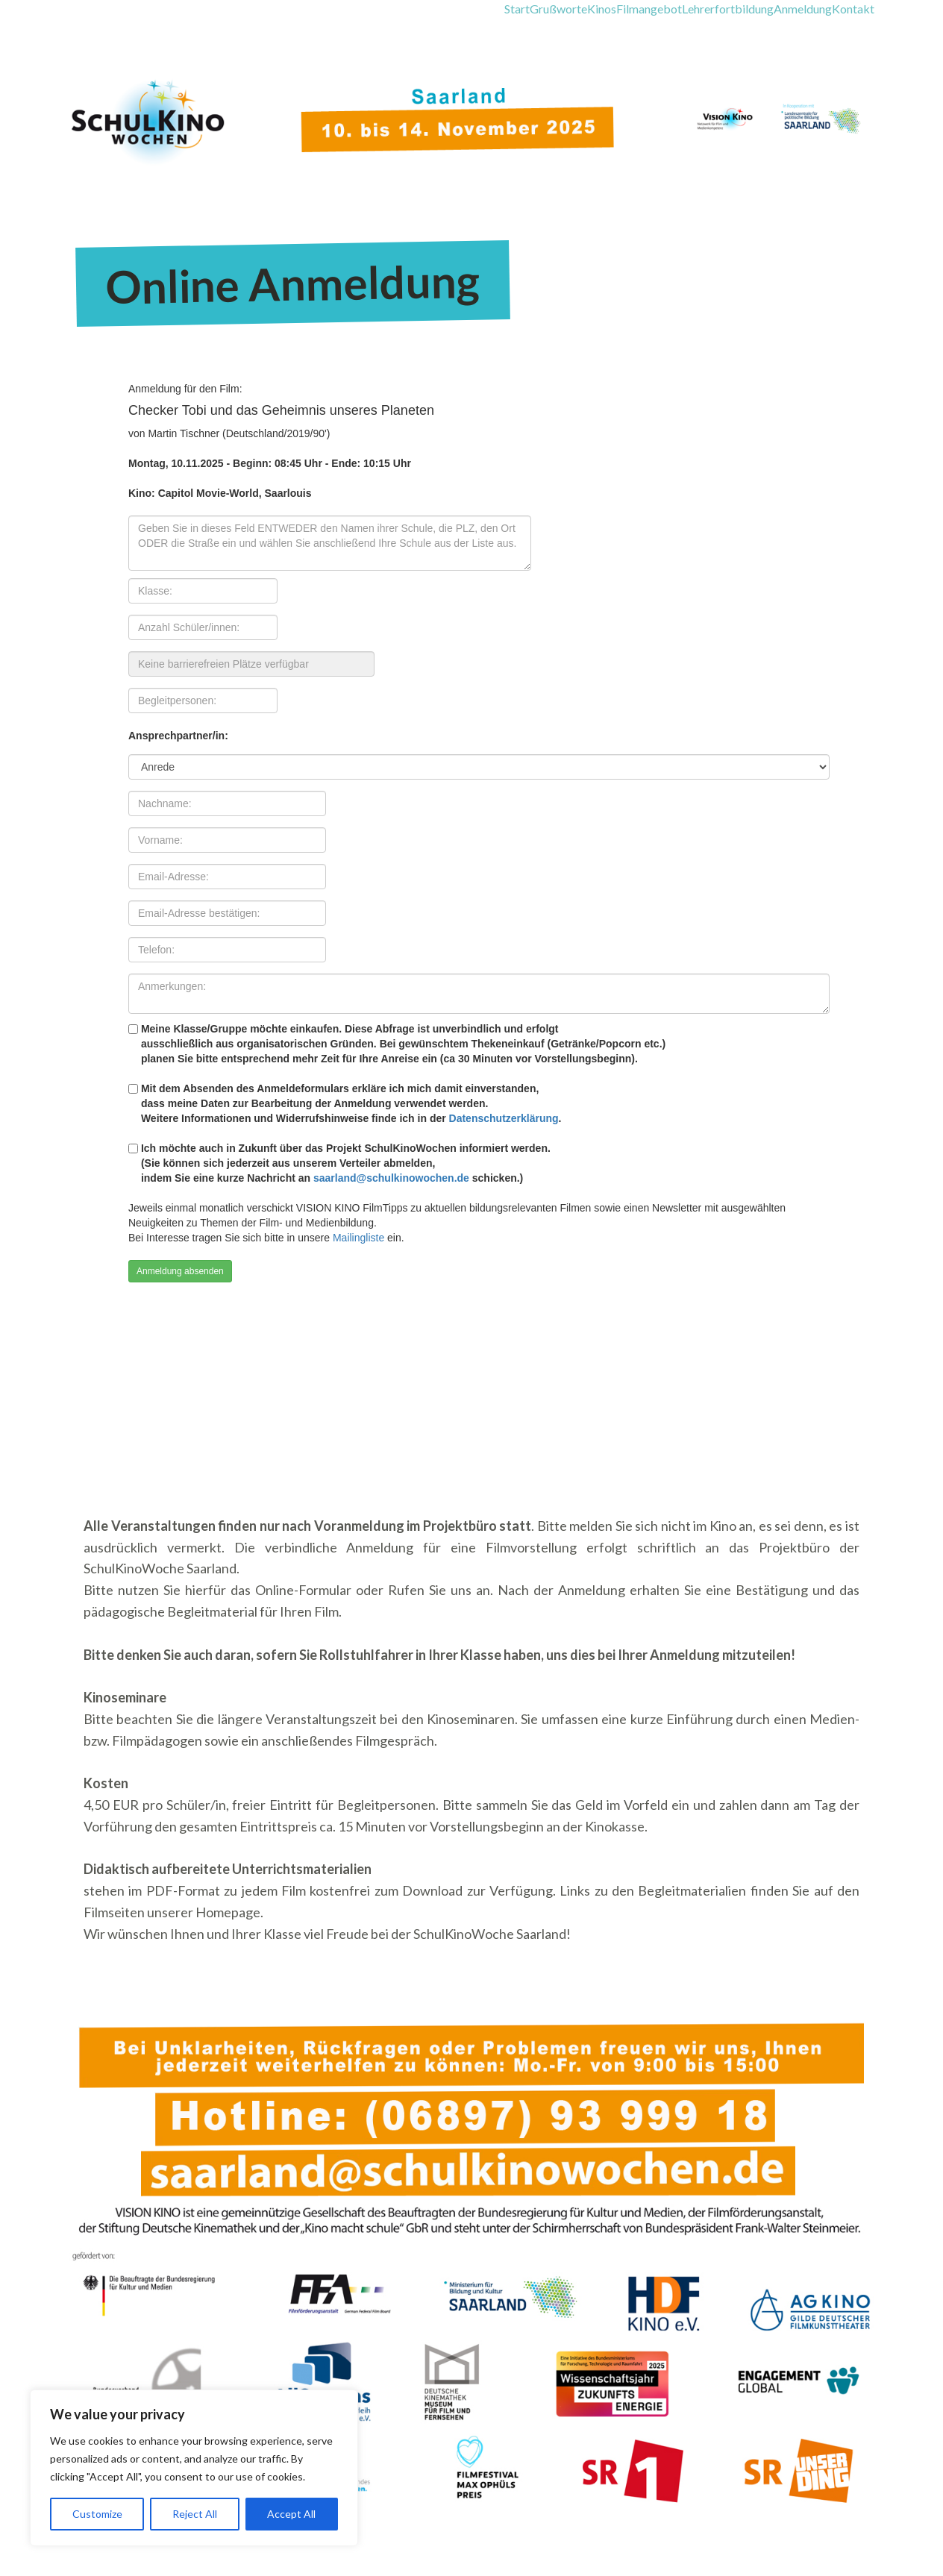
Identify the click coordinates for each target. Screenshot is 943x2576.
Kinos (601, 8)
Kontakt (853, 8)
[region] (194, 2467)
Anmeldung (803, 8)
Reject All (194, 2513)
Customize (97, 2513)
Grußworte (558, 8)
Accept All (291, 2513)
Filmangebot (649, 8)
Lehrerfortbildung (728, 8)
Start (517, 8)
